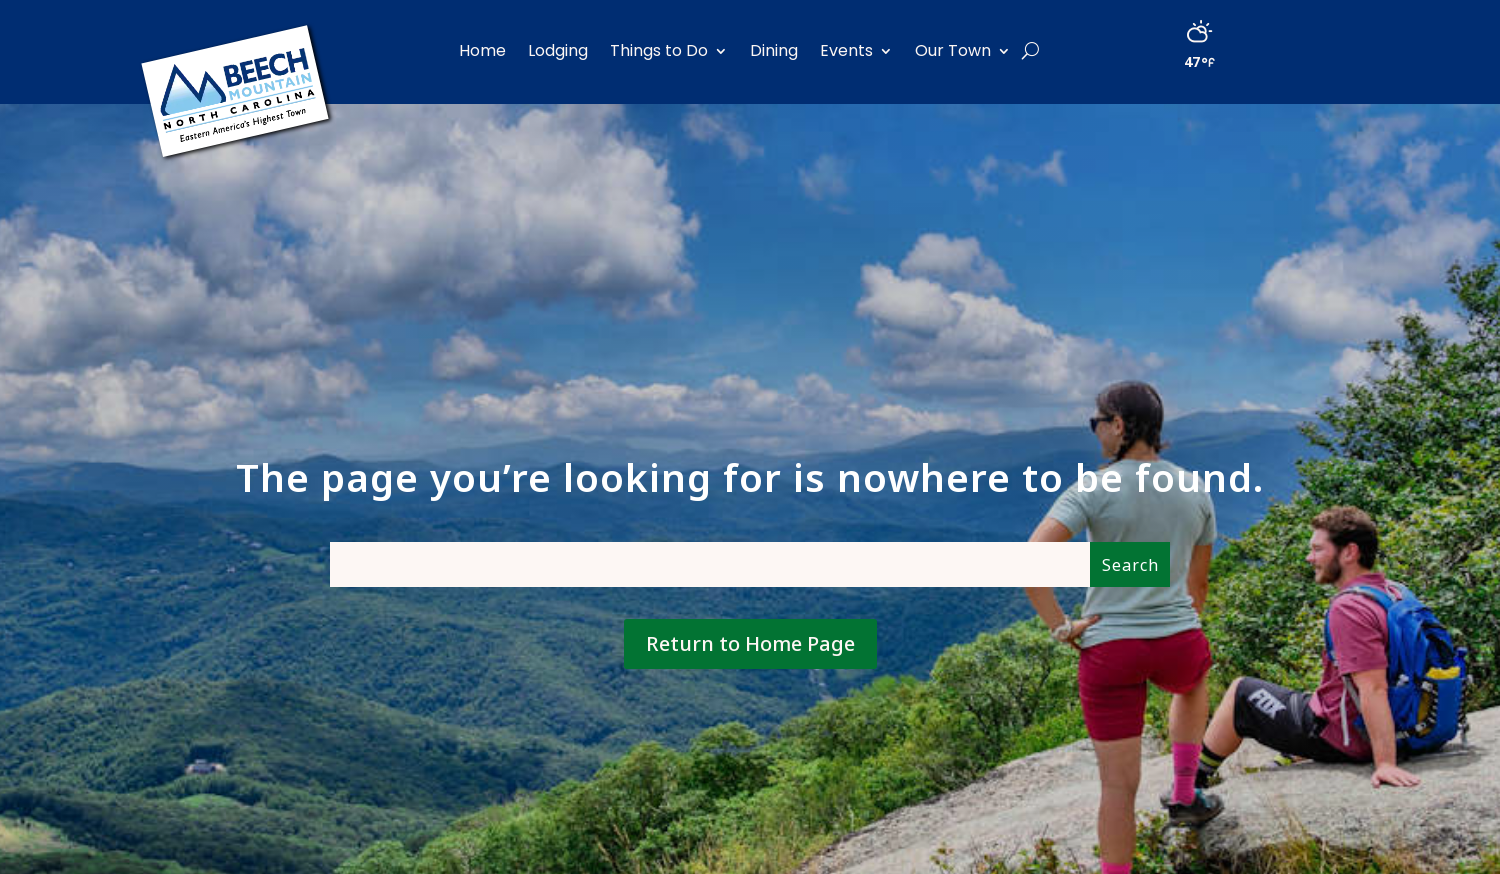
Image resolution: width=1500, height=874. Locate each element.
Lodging (558, 50)
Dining (774, 50)
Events (846, 50)
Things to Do (659, 50)
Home (482, 50)
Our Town (953, 50)
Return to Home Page (750, 643)
